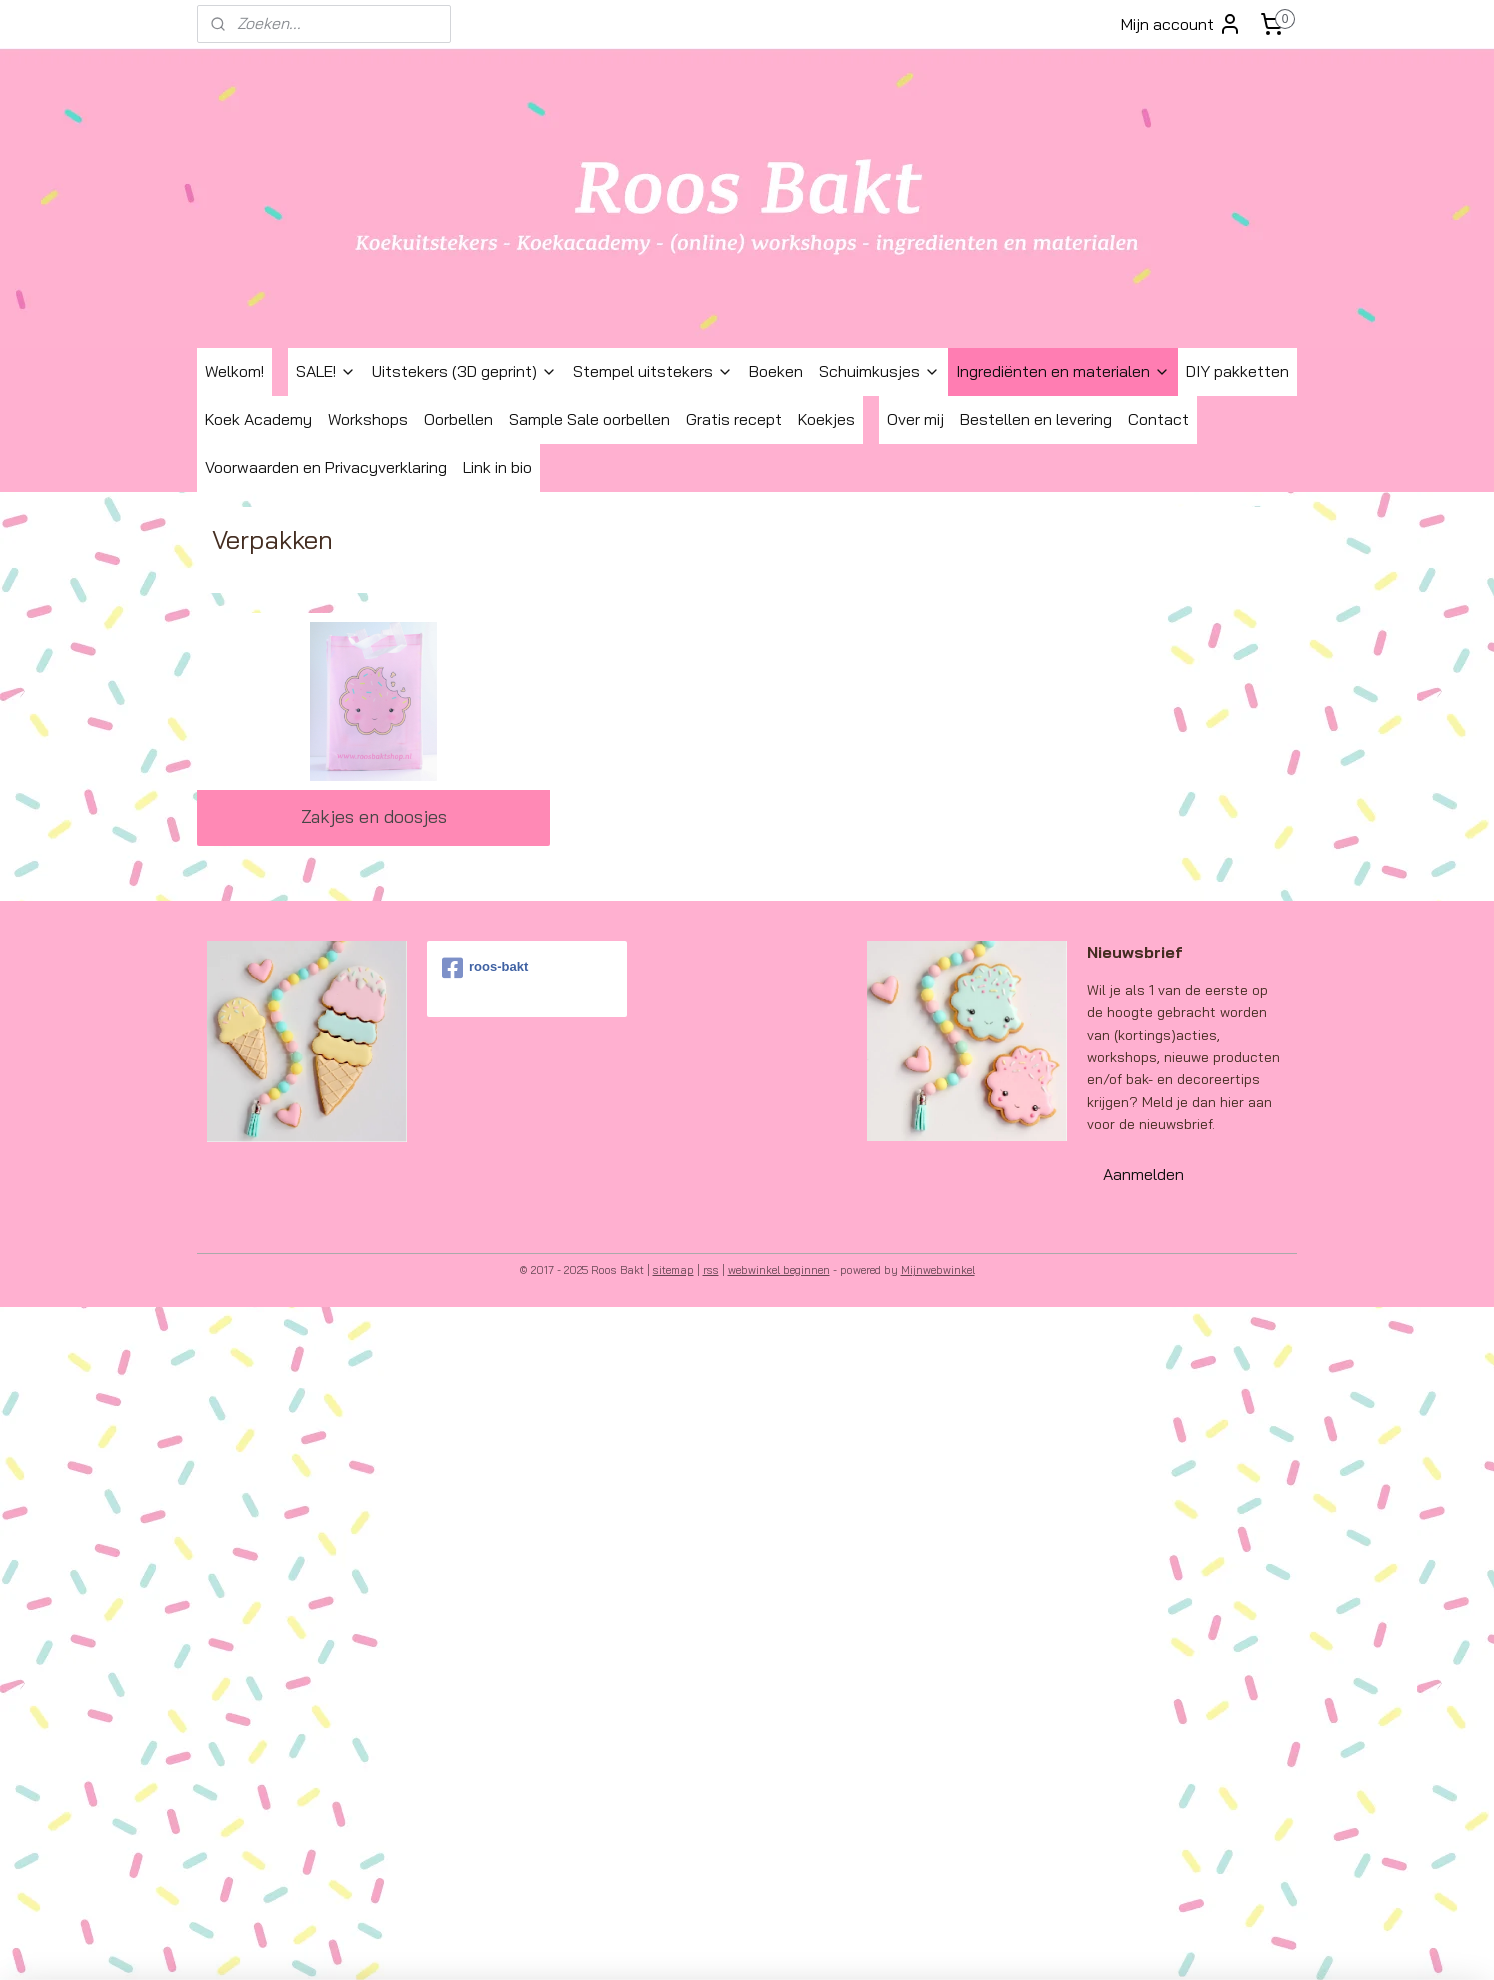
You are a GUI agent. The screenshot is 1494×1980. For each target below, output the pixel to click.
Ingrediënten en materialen (1063, 371)
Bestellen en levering (1036, 419)
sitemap (673, 1270)
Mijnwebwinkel (938, 1270)
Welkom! (234, 371)
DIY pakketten (1237, 371)
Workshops (368, 419)
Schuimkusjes (879, 371)
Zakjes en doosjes (374, 816)
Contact (1158, 419)
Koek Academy (258, 419)
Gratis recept (734, 419)
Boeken (776, 371)
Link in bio (497, 467)
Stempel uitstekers (653, 371)
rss (711, 1270)
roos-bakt (485, 968)
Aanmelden (1143, 1174)
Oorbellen (458, 419)
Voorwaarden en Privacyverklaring (326, 467)
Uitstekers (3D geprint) (464, 371)
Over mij (915, 419)
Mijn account (1181, 24)
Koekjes (826, 419)
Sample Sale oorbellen (589, 419)
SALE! (326, 371)
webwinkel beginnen (779, 1270)
